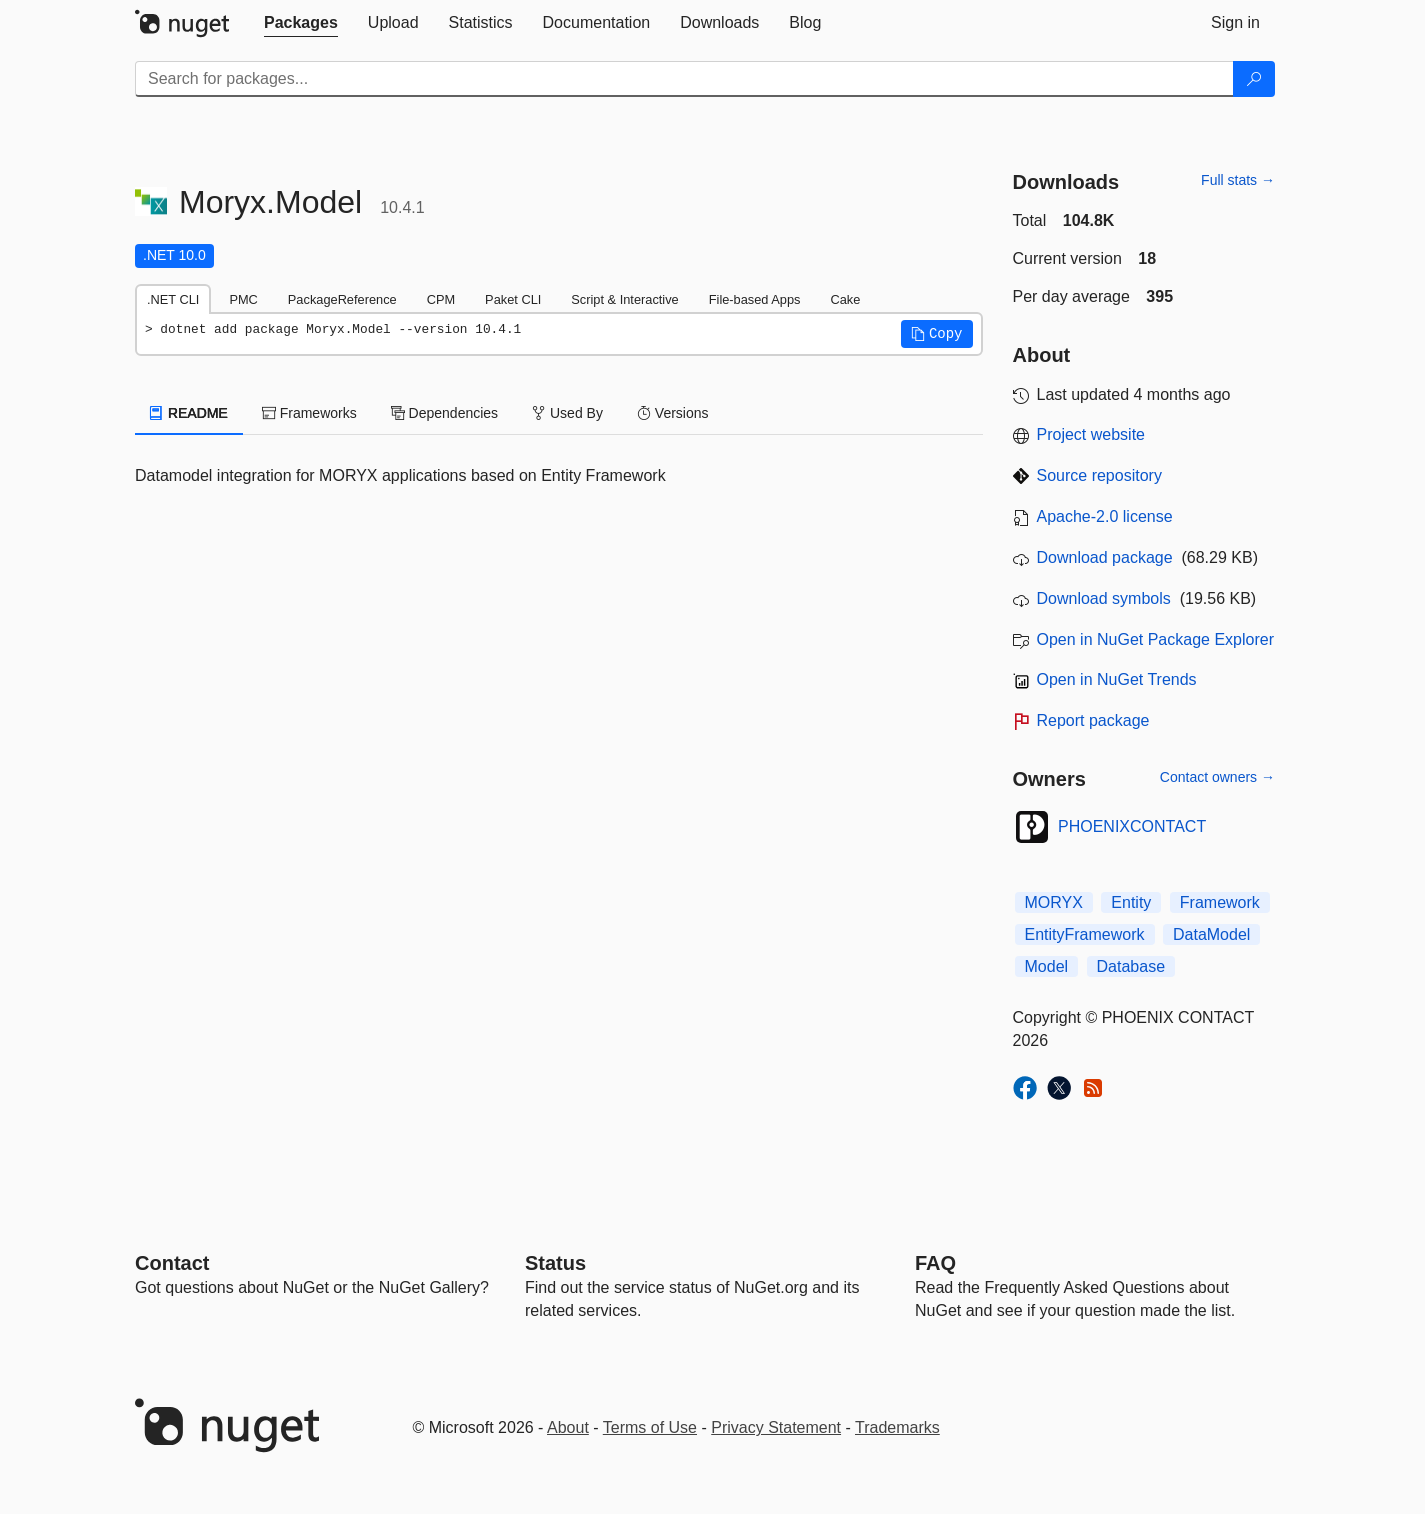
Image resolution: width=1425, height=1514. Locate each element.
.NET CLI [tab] (173, 299)
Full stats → (1238, 180)
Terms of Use (650, 1427)
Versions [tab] (673, 413)
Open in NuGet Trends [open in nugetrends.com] (1117, 679)
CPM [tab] (441, 299)
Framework (1220, 902)
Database (1131, 966)
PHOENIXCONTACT (1132, 826)
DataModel (1211, 934)
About (568, 1427)
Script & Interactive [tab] (624, 299)
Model (1047, 966)
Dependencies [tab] (444, 413)
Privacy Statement (776, 1427)
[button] (937, 334)
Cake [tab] (845, 299)
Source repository (1099, 475)
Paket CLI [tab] (513, 299)
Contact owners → (1217, 777)
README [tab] (189, 413)
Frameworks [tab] (309, 413)
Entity (1131, 902)
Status (555, 1263)
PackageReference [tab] (342, 299)
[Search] (1254, 79)
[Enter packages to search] (684, 79)
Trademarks (897, 1427)
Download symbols (1104, 598)
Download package (1105, 557)
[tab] (301, 23)
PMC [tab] (243, 299)
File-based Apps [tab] (755, 299)
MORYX (1054, 902)
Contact (172, 1263)
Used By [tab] (567, 413)
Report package (1093, 720)
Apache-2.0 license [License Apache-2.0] (1105, 516)
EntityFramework (1085, 934)
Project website (1091, 434)
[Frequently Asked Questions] (935, 1263)
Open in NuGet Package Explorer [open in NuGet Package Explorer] (1155, 639)
